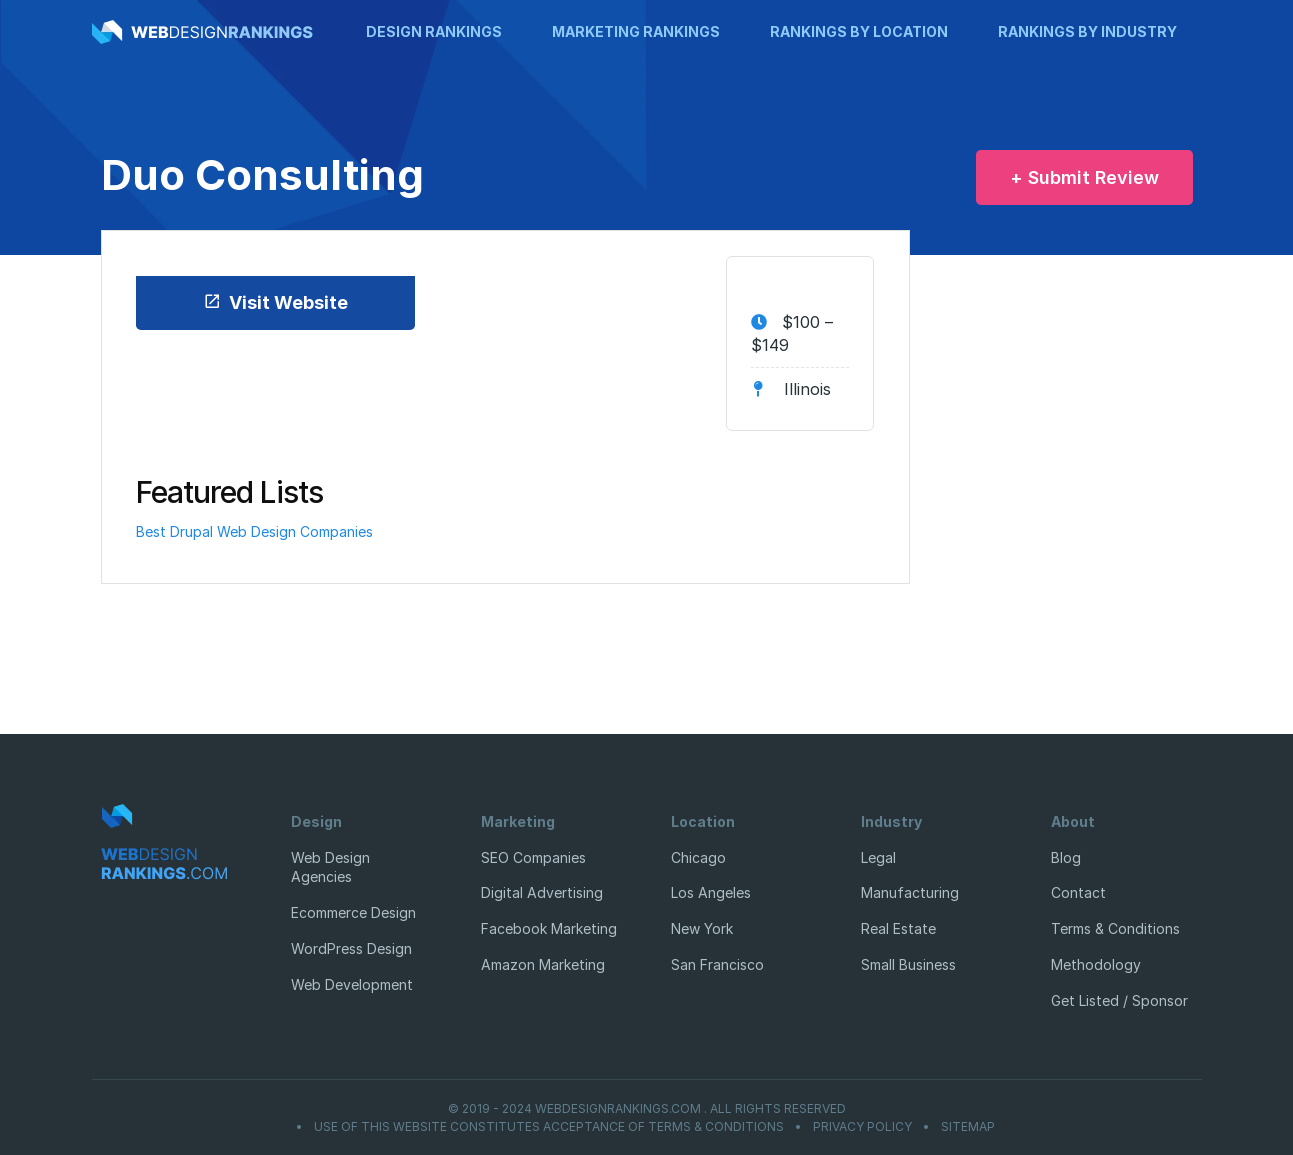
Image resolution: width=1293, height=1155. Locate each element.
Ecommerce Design (353, 912)
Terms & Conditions (1115, 928)
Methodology (1096, 964)
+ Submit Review (1084, 177)
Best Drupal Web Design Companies (254, 531)
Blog (1066, 857)
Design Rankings (434, 31)
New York (702, 928)
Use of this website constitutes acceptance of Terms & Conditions (549, 1127)
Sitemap (968, 1127)
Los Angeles (711, 892)
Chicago (698, 857)
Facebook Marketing (549, 928)
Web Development (352, 984)
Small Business (908, 964)
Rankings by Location (859, 31)
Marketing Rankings (636, 31)
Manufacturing (910, 892)
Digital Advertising (542, 892)
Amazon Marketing (543, 964)
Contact (1078, 892)
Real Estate (898, 928)
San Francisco (717, 964)
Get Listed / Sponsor (1119, 1000)
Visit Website (275, 302)
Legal (878, 857)
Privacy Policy (862, 1127)
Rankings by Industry (1087, 31)
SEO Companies (533, 857)
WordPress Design (351, 948)
